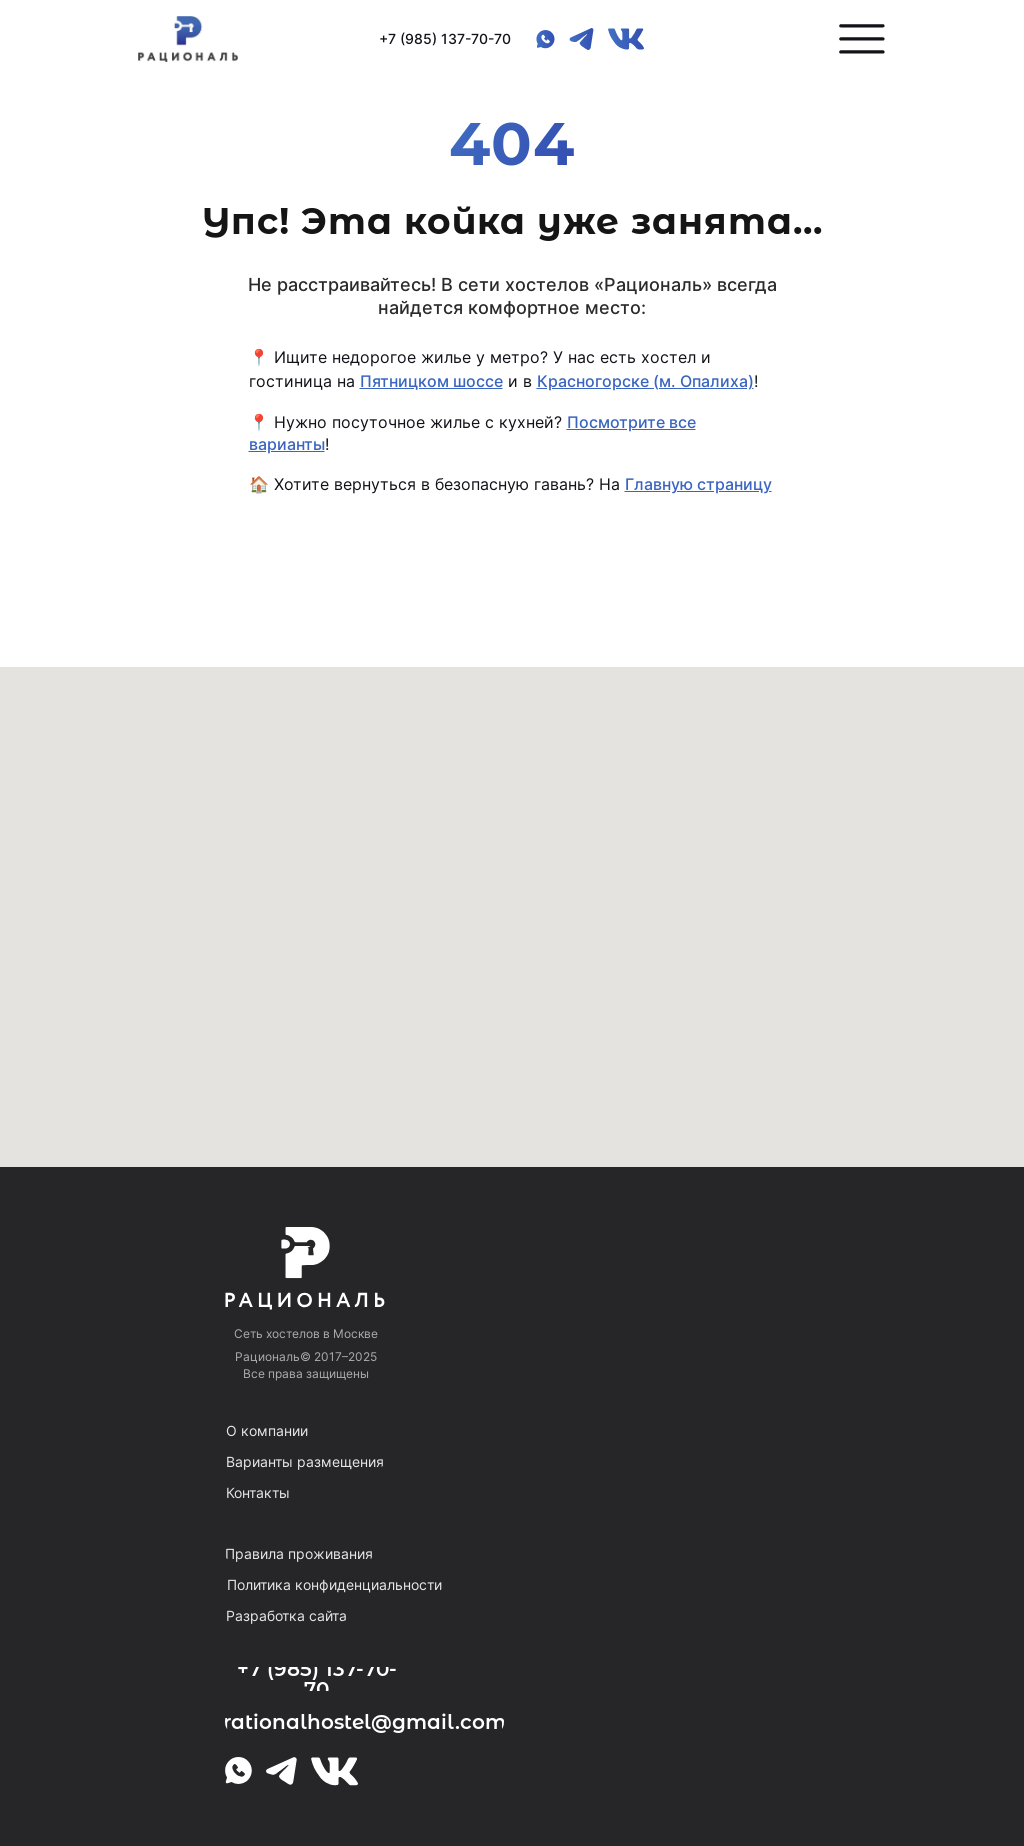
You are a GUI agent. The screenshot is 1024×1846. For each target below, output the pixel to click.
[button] (862, 39)
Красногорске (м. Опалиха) (645, 381)
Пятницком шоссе (431, 381)
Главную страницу (698, 484)
